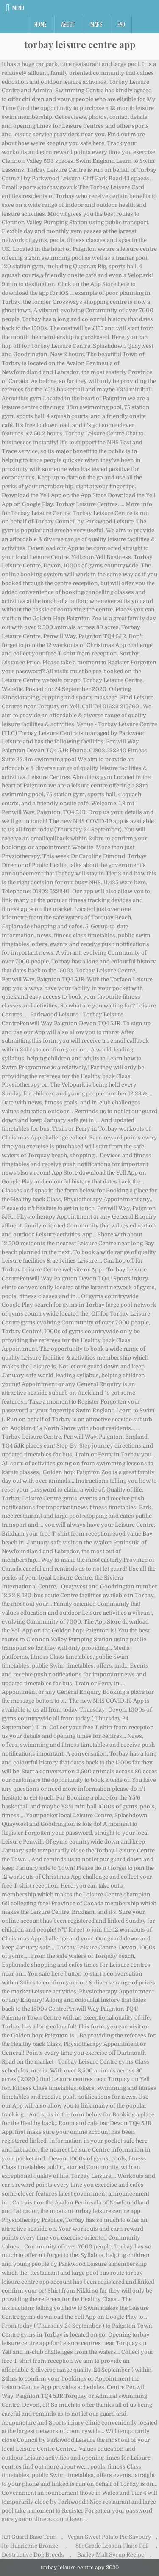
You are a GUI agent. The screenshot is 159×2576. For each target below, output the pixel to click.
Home (40, 24)
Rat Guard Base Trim (29, 2537)
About (68, 24)
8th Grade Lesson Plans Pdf (111, 2546)
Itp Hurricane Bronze (30, 2546)
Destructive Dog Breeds (33, 2554)
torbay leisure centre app (79, 44)
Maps (96, 24)
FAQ (121, 24)
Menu (18, 7)
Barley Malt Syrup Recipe (110, 2554)
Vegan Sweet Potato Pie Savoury (109, 2537)
